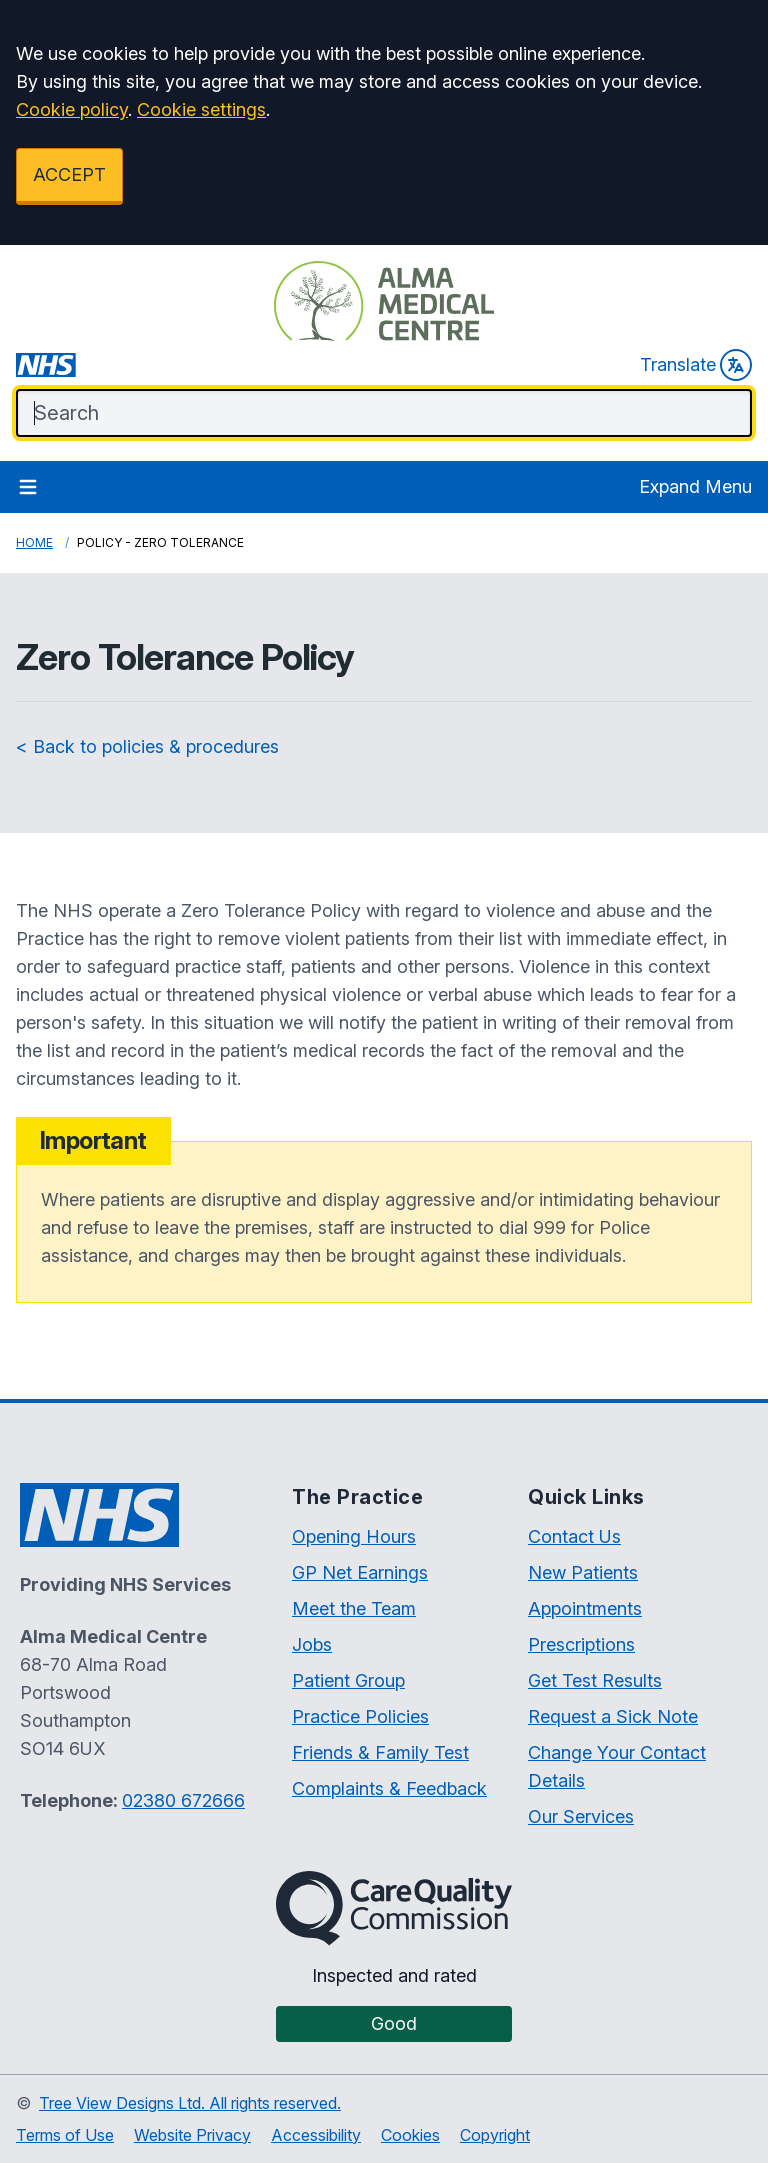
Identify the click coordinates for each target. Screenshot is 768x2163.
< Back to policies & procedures (147, 746)
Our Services (581, 1816)
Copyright (495, 2135)
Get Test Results (595, 1680)
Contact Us (574, 1536)
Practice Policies (360, 1716)
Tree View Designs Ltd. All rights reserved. (190, 2103)
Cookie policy (72, 109)
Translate (696, 365)
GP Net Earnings (360, 1572)
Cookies (410, 2135)
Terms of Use (65, 2135)
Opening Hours (354, 1536)
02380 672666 (183, 1800)
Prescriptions (581, 1644)
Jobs (312, 1644)
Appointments (585, 1608)
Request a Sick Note (613, 1716)
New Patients (583, 1572)
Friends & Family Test (380, 1752)
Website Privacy (192, 2135)
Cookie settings (201, 109)
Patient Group (348, 1680)
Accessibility (316, 2135)
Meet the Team (354, 1608)
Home (34, 542)
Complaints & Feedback (389, 1788)
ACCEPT (69, 174)
